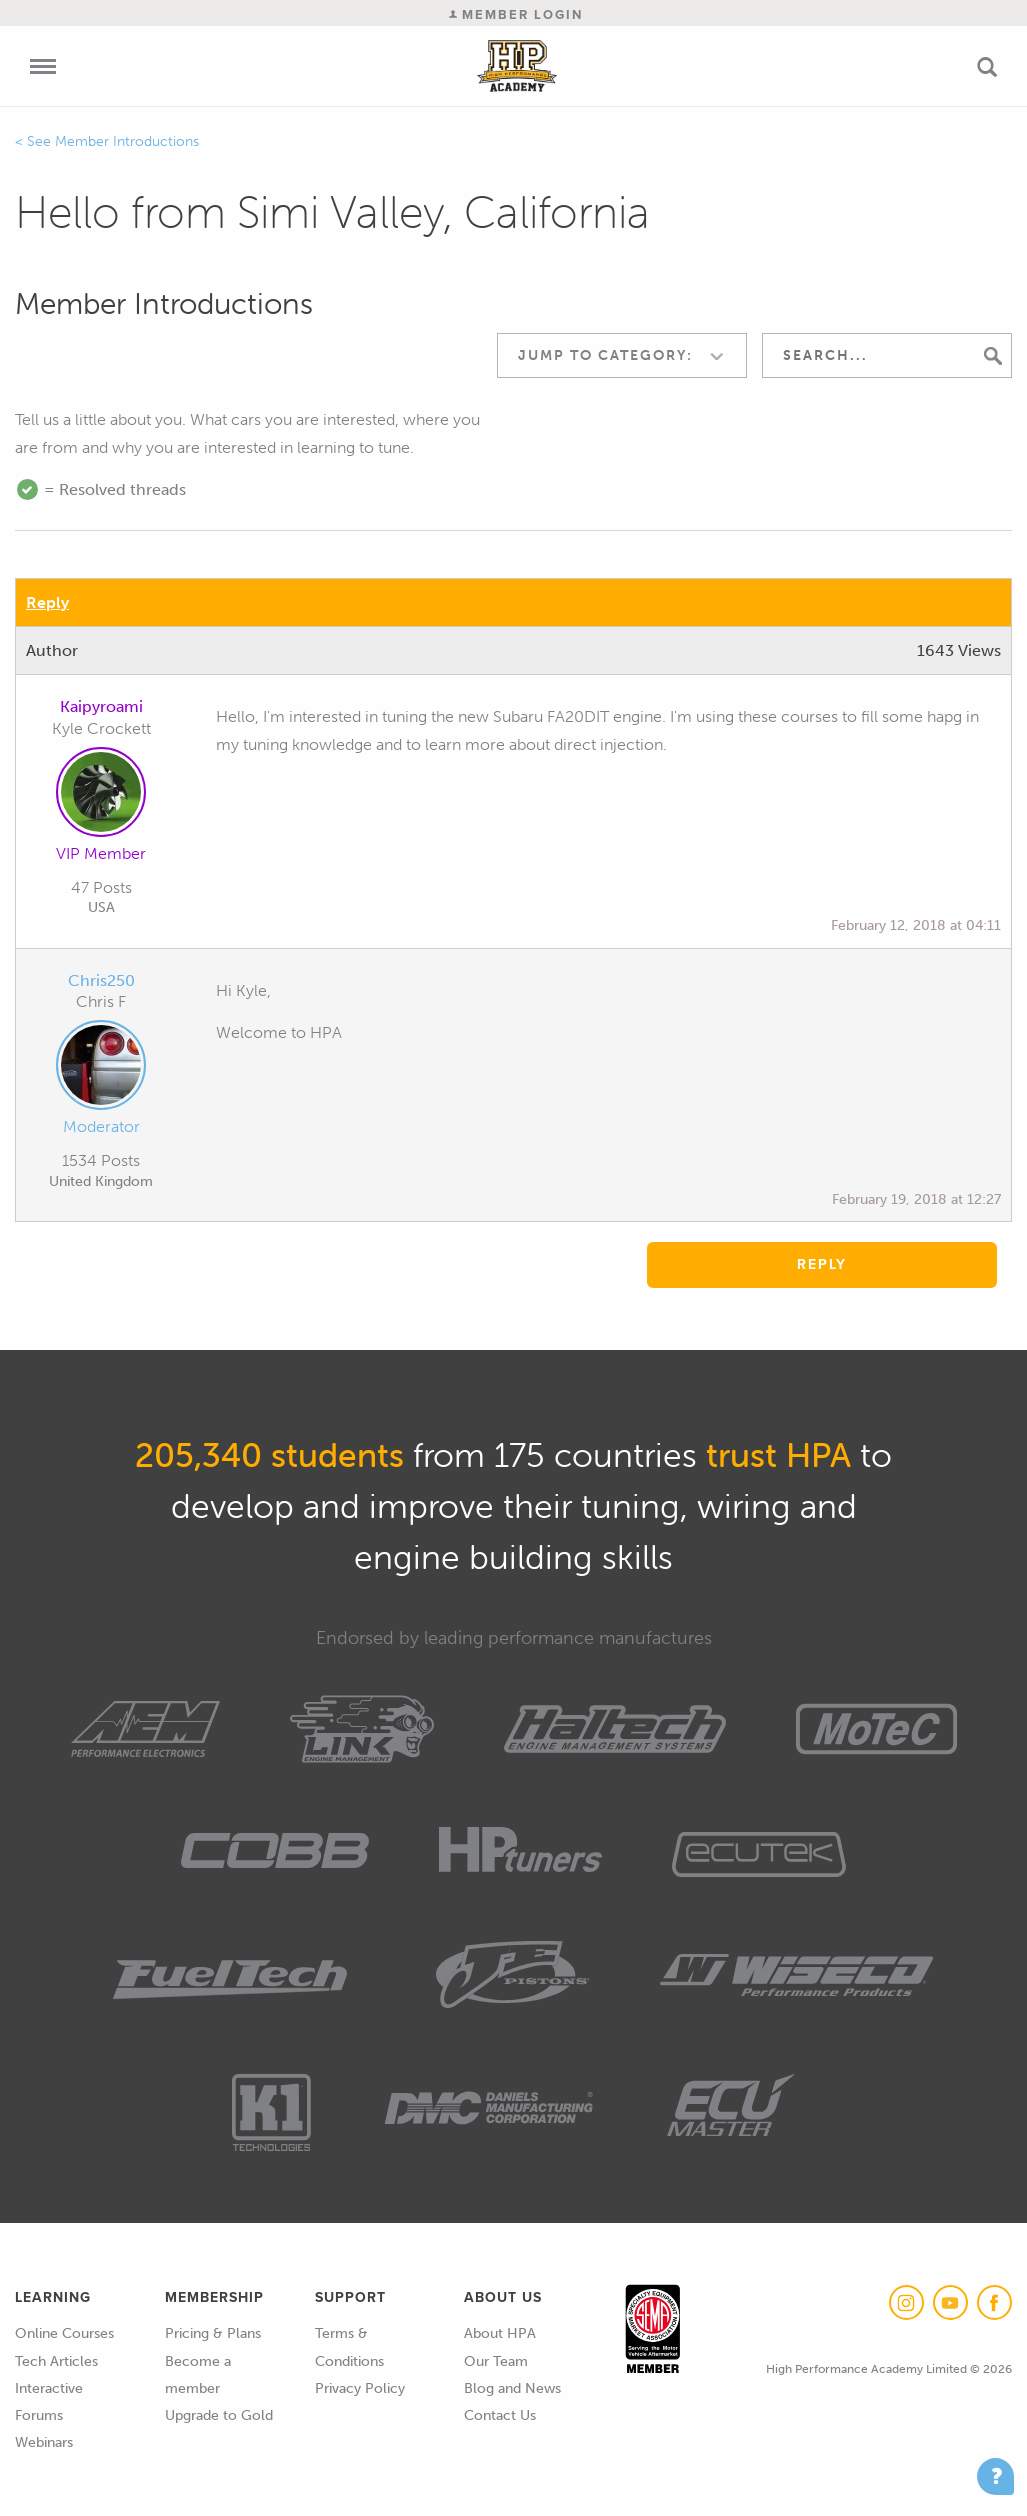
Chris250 (101, 980)
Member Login (516, 14)
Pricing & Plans (213, 2333)
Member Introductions (127, 141)
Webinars (44, 2442)
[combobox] (622, 355)
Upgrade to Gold (219, 2415)
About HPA (500, 2333)
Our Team (496, 2361)
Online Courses (64, 2333)
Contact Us (500, 2415)
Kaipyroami (101, 706)
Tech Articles (56, 2361)
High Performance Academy (516, 66)
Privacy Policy (360, 2388)
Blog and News (512, 2388)
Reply (47, 602)
